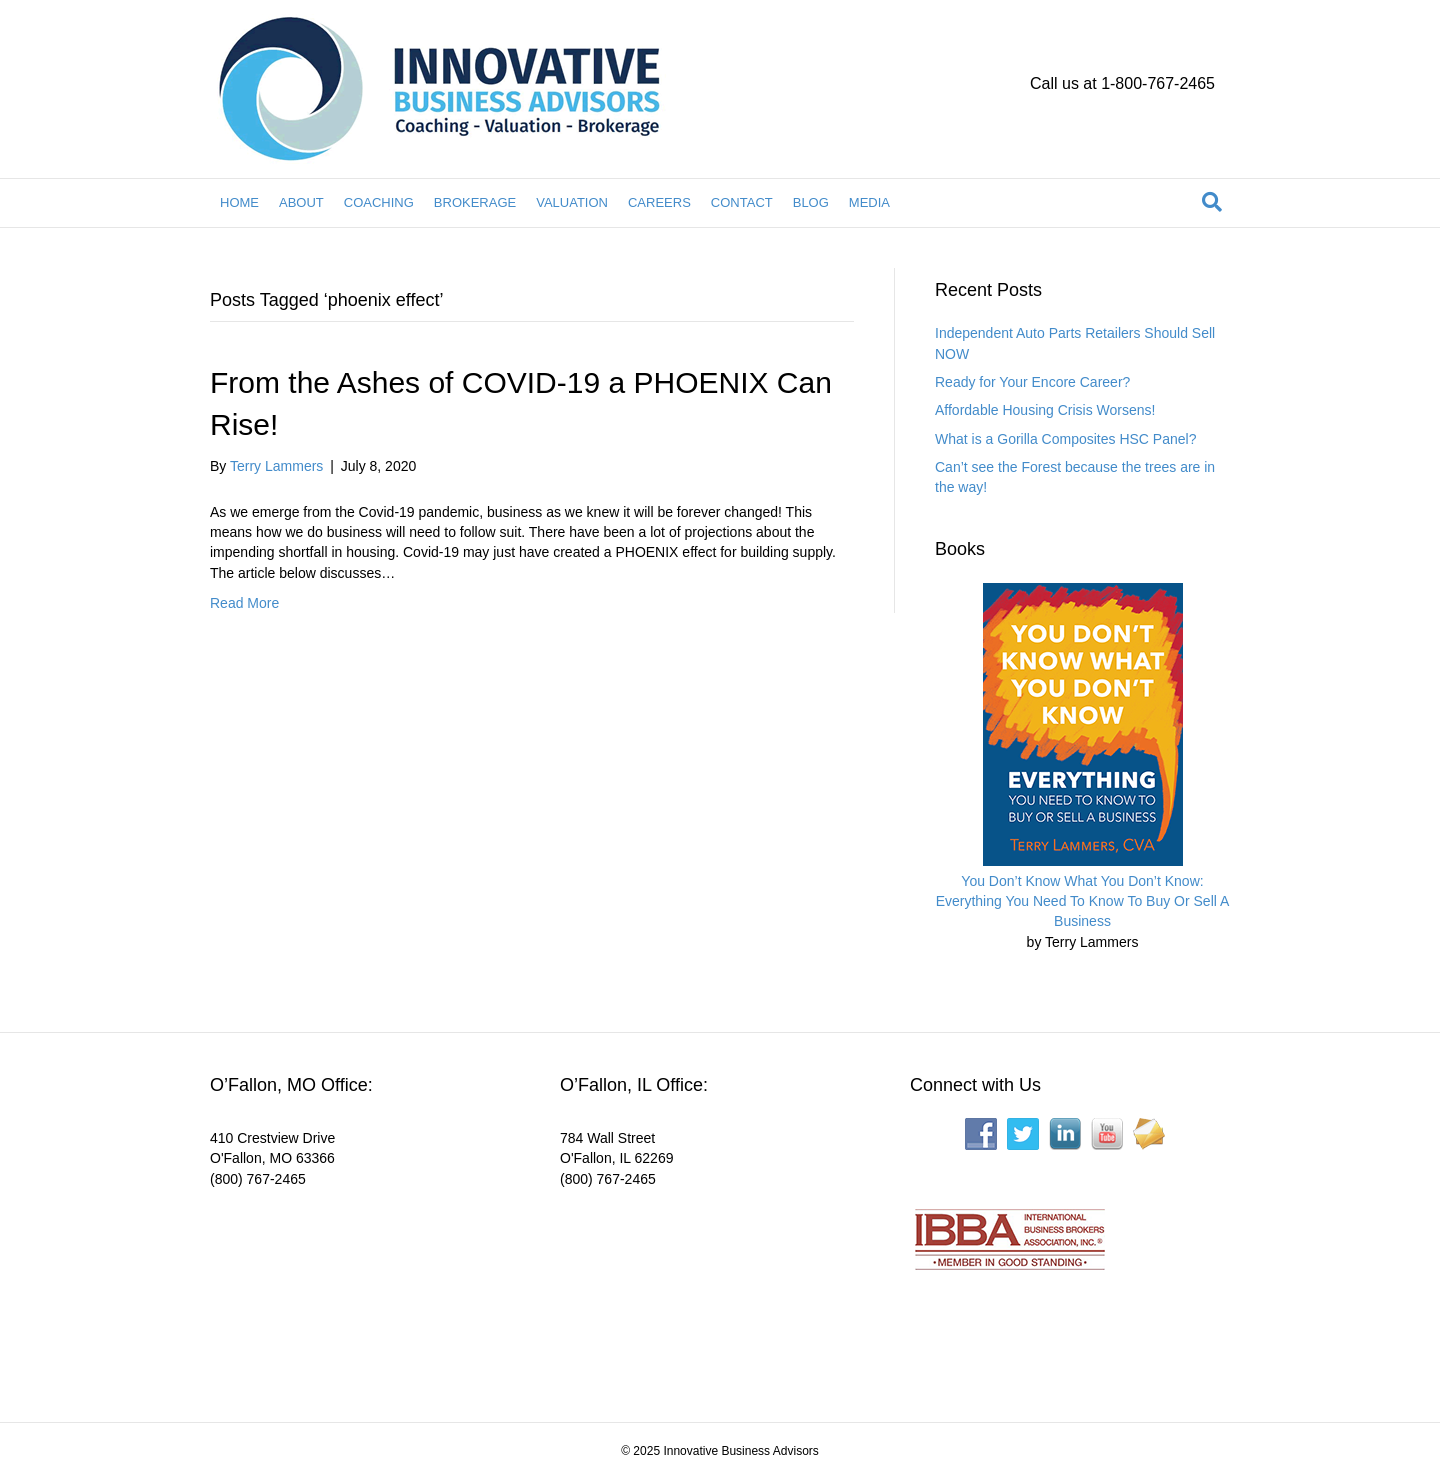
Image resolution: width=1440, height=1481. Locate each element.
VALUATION (572, 202)
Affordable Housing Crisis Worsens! (1045, 410)
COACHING (379, 202)
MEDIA (869, 202)
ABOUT (301, 202)
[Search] (1212, 202)
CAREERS (659, 202)
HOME (239, 202)
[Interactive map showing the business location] (360, 1292)
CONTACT (742, 202)
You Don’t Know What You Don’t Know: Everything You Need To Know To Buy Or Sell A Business (1083, 901)
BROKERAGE (475, 202)
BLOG (811, 202)
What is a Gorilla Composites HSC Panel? (1065, 439)
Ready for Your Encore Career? (1032, 382)
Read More (244, 603)
